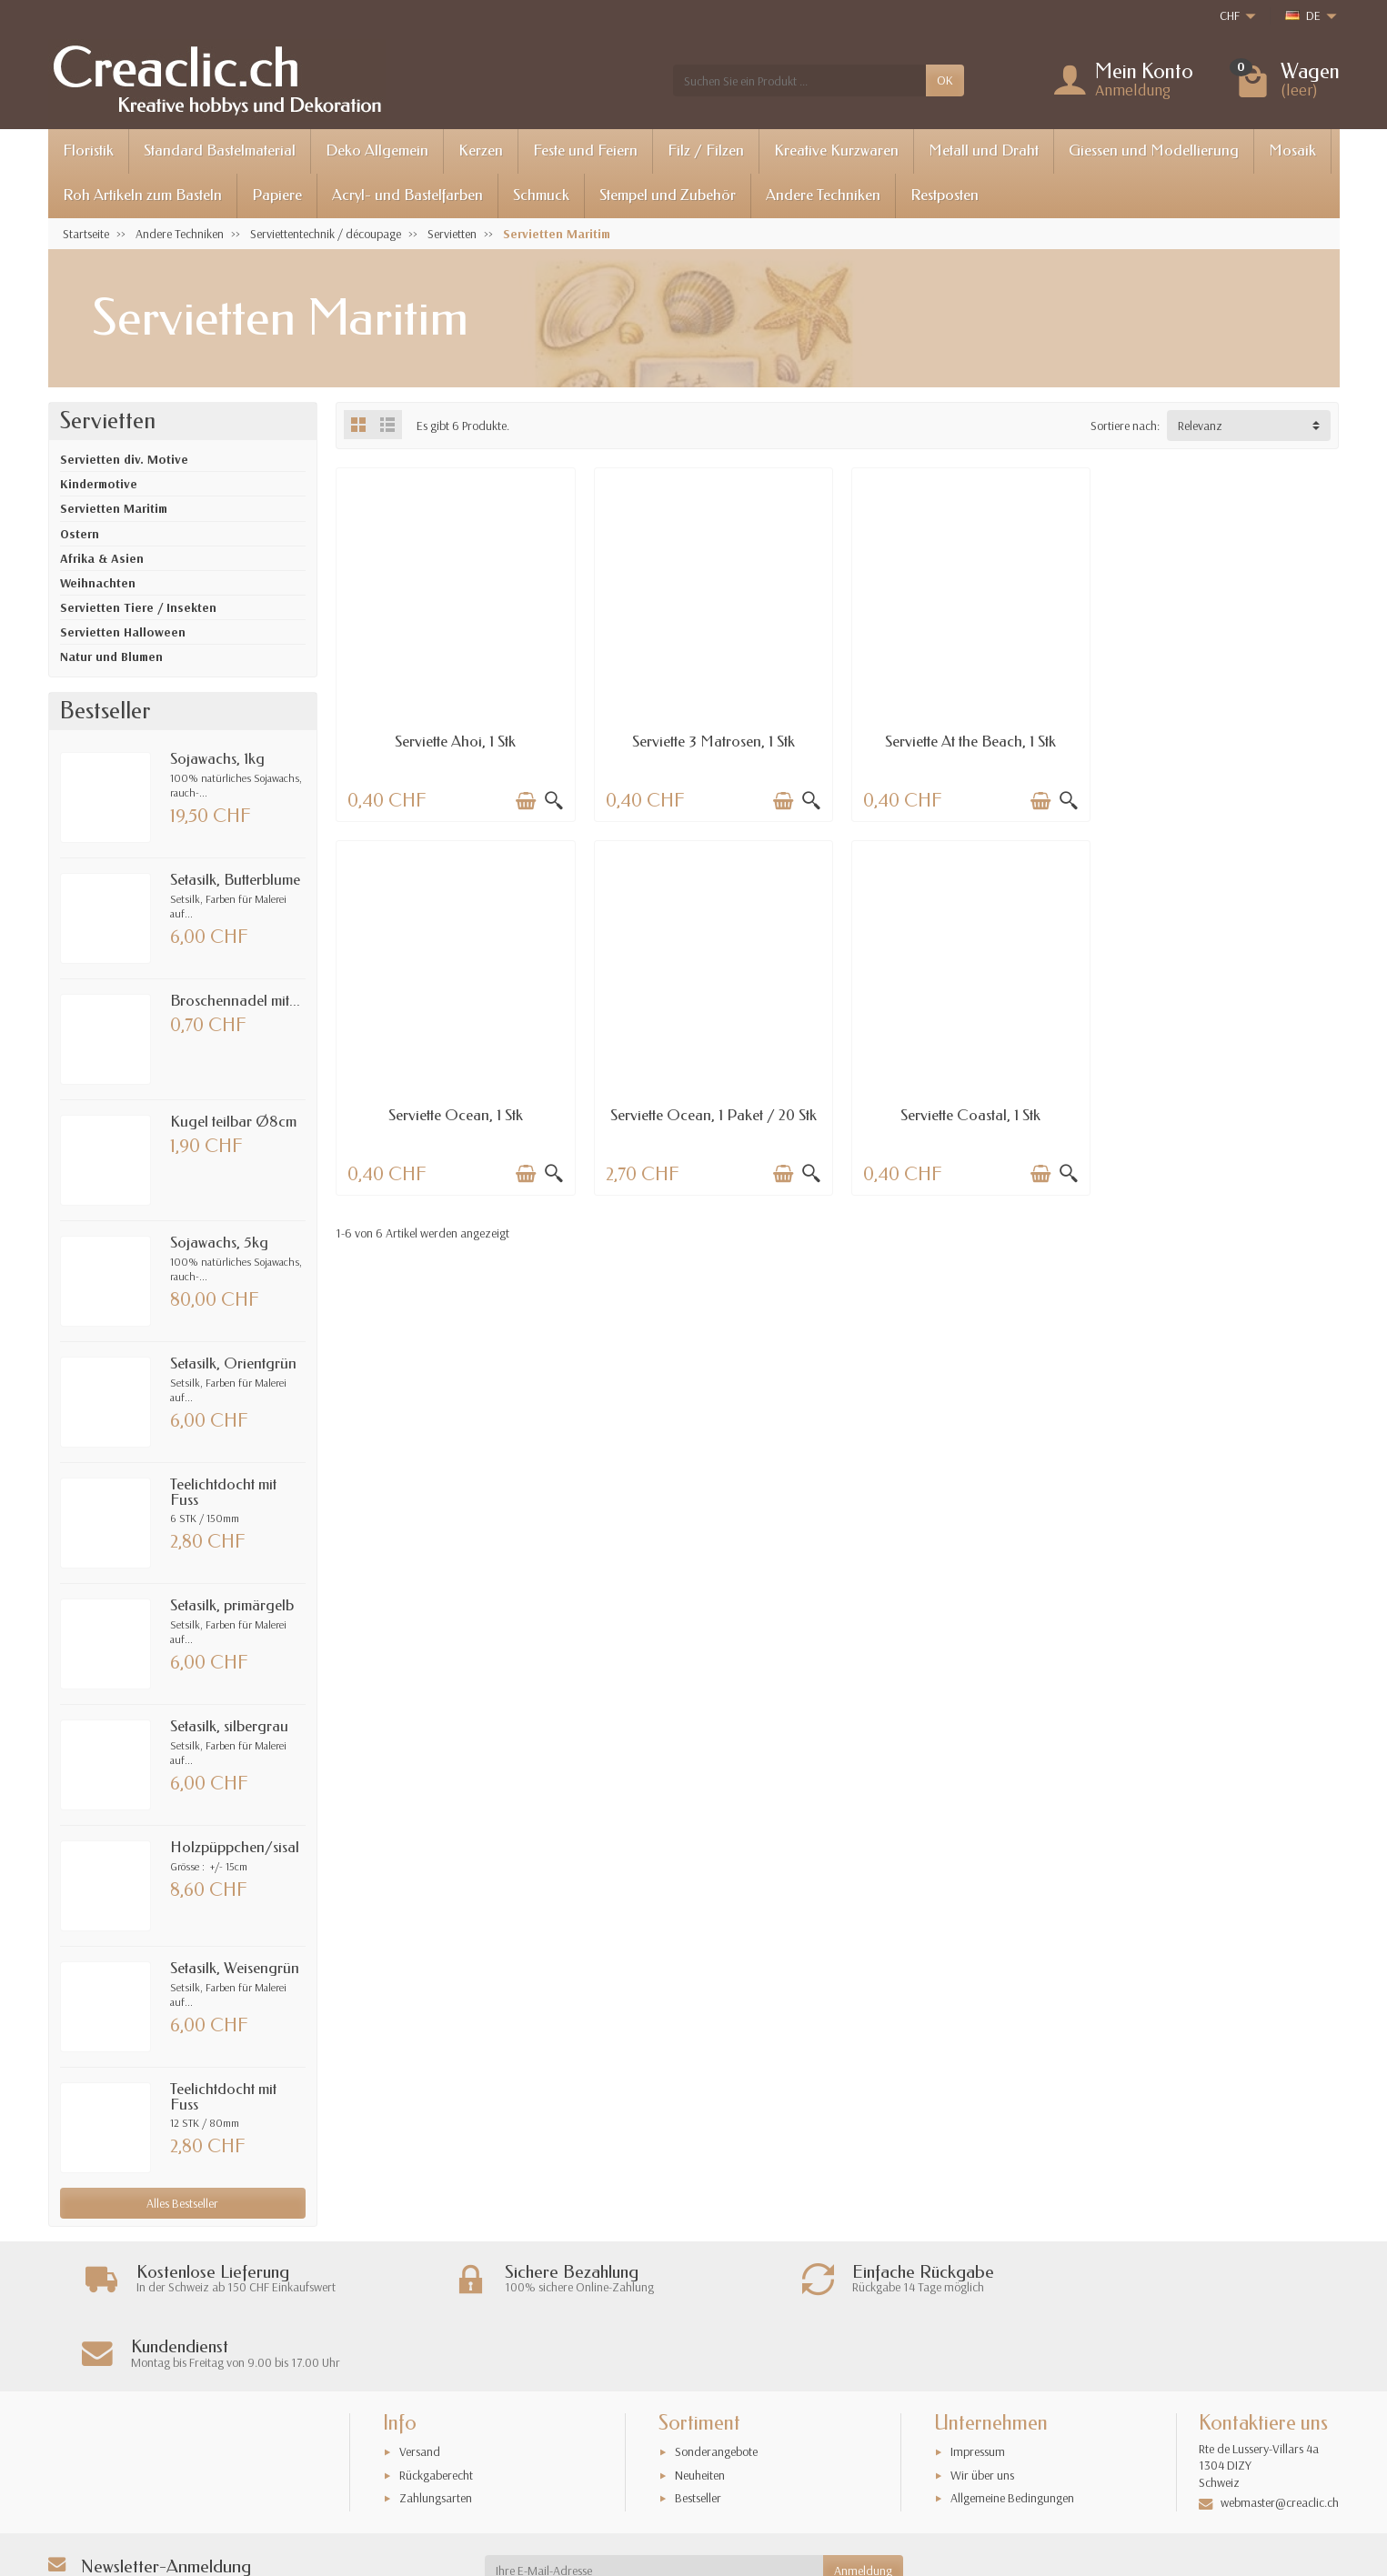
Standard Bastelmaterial (220, 150)
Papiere (277, 195)
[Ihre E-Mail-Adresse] (654, 2496)
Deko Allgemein (377, 150)
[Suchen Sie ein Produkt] (799, 80)
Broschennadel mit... (235, 1000)
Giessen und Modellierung (1154, 150)
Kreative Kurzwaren (836, 150)
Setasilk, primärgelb (232, 1605)
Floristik (88, 150)
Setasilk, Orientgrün (233, 1363)
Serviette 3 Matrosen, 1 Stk (709, 739)
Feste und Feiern (585, 150)
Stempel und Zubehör (667, 195)
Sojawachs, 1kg (217, 758)
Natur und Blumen (111, 656)
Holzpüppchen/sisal (234, 1847)
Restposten (944, 195)
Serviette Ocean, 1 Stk (1220, 739)
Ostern (79, 534)
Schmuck (541, 195)
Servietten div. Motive (124, 459)
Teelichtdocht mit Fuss (223, 1492)
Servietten (108, 421)
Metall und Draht (984, 150)
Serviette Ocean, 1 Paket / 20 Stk (454, 1110)
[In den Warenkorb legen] (523, 798)
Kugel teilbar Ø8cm (233, 1121)
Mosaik (1292, 150)
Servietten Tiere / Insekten (138, 607)
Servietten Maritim (113, 508)
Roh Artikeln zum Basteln (142, 195)
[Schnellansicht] (551, 798)
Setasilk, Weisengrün (234, 1968)
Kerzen (480, 150)
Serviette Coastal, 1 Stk (709, 1110)
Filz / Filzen (706, 150)
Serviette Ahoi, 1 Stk (454, 739)
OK (945, 80)
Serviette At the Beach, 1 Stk (964, 739)
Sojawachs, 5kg (219, 1242)
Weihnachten (98, 583)
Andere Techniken (823, 195)
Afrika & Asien (102, 558)
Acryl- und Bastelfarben (407, 195)
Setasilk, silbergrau (229, 1726)
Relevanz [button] (1200, 425)
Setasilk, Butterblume (235, 879)
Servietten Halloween (123, 632)
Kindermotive (98, 484)
